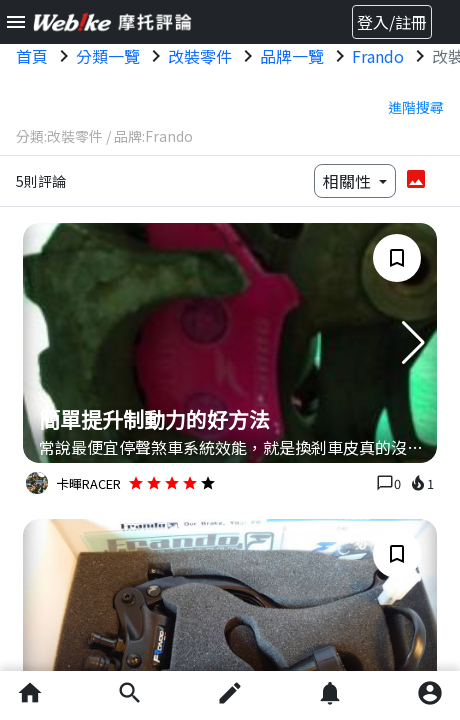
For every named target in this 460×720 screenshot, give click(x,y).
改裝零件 (200, 56)
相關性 (349, 181)
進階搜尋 (416, 107)
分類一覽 (108, 56)
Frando (378, 56)
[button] (413, 343)
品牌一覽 (292, 56)
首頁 (32, 56)
